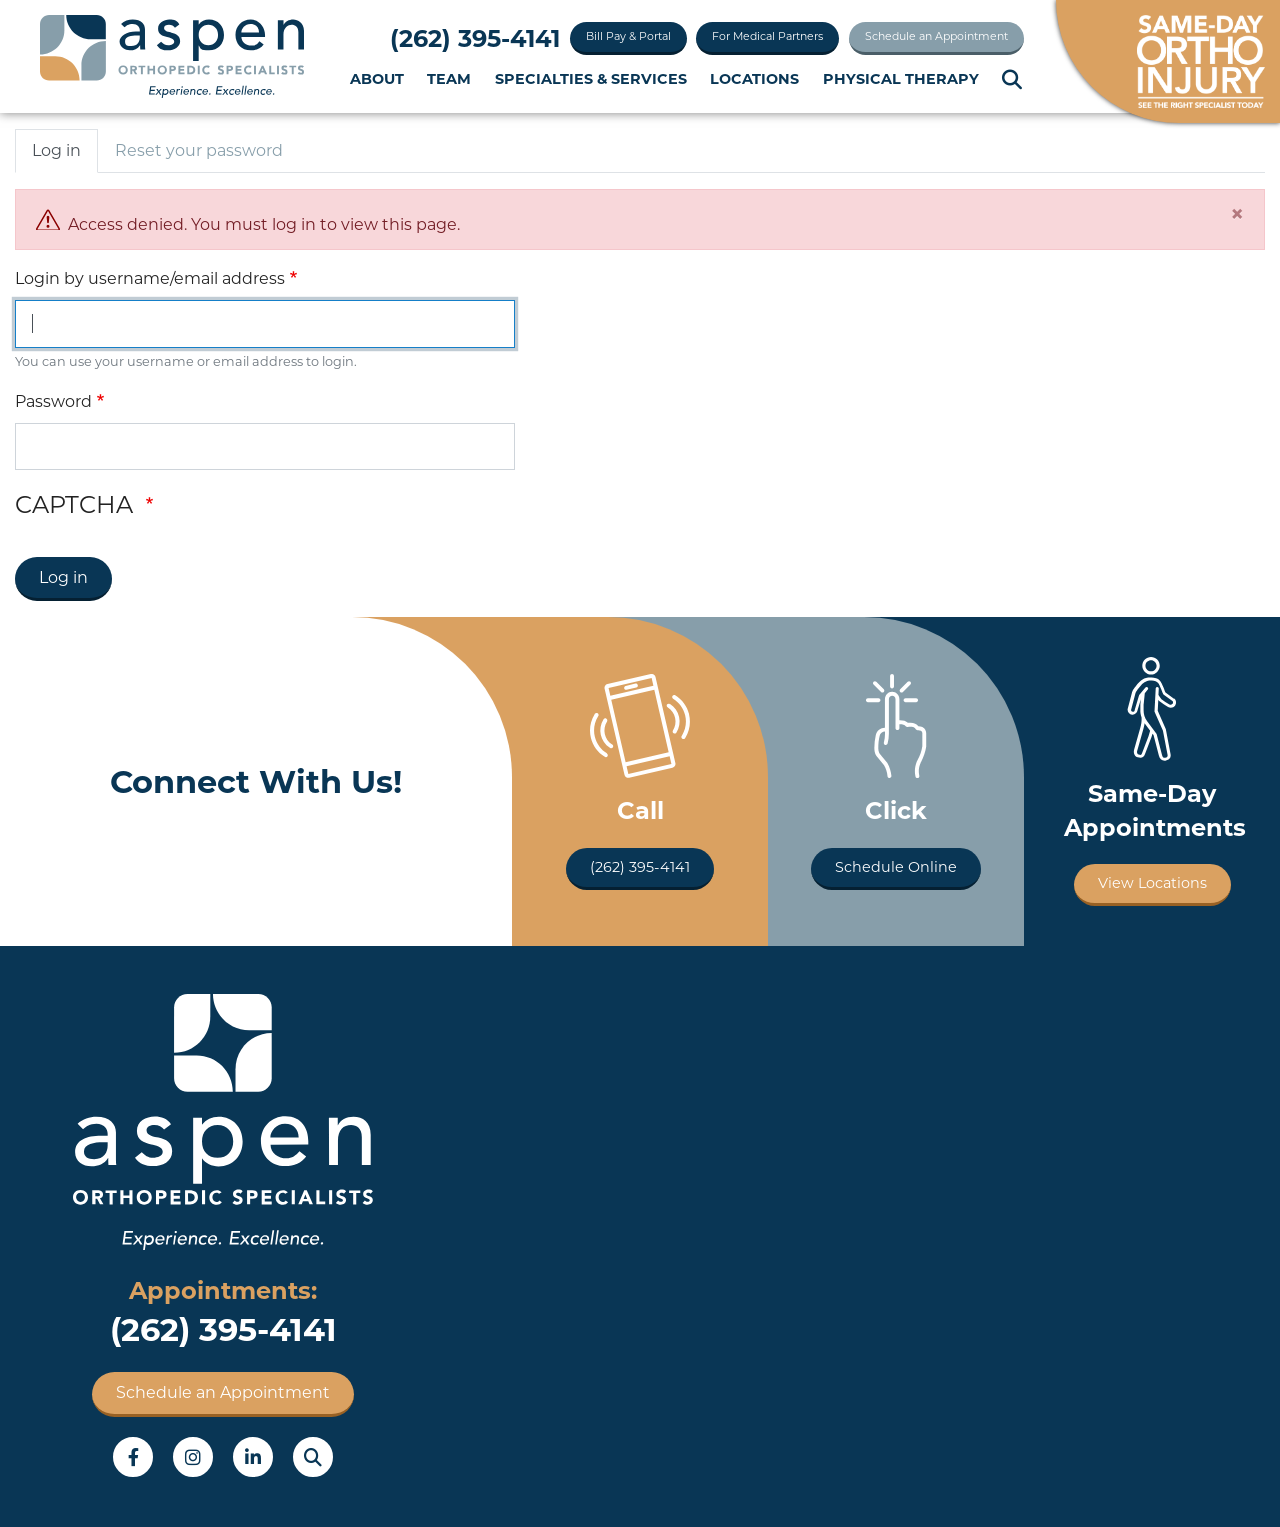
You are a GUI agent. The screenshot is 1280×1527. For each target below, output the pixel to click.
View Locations (1152, 883)
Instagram (193, 1457)
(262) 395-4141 (475, 38)
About (377, 79)
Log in (56, 150)
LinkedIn (253, 1457)
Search (1013, 80)
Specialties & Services (591, 79)
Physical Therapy (901, 79)
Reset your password (199, 150)
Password (53, 401)
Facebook (133, 1457)
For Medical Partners (767, 36)
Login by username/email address (150, 278)
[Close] (1237, 214)
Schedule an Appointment (936, 36)
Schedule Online (896, 867)
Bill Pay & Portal (628, 36)
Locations (754, 79)
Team (449, 79)
